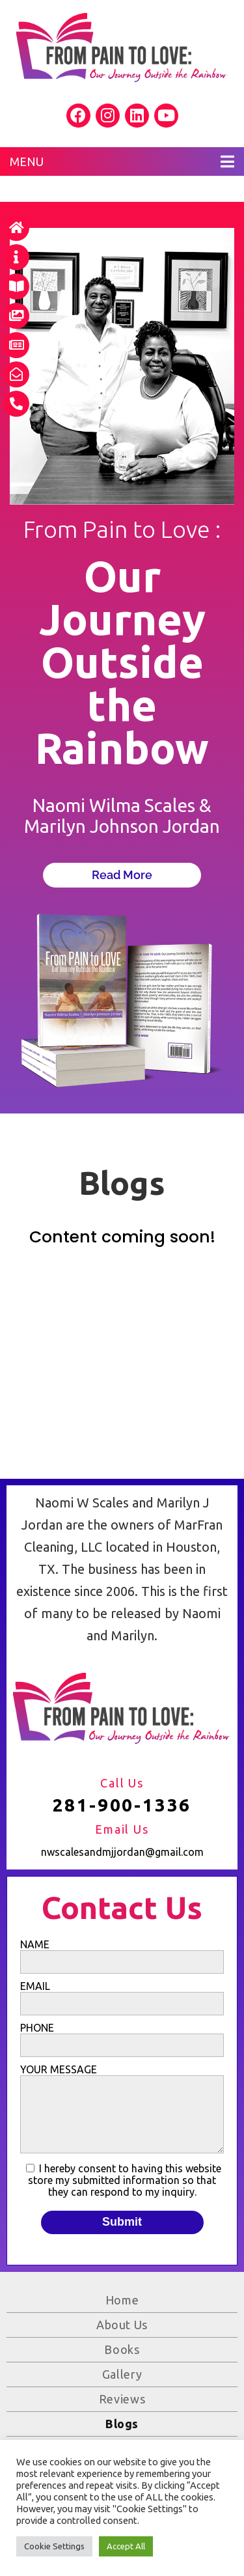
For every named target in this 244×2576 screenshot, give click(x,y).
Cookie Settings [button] (54, 2546)
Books (121, 2349)
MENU (122, 161)
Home (122, 2299)
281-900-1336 (122, 1805)
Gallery (122, 2374)
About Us (122, 2324)
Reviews (122, 2398)
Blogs (122, 2423)
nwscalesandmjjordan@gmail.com (122, 1852)
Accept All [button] (126, 2546)
